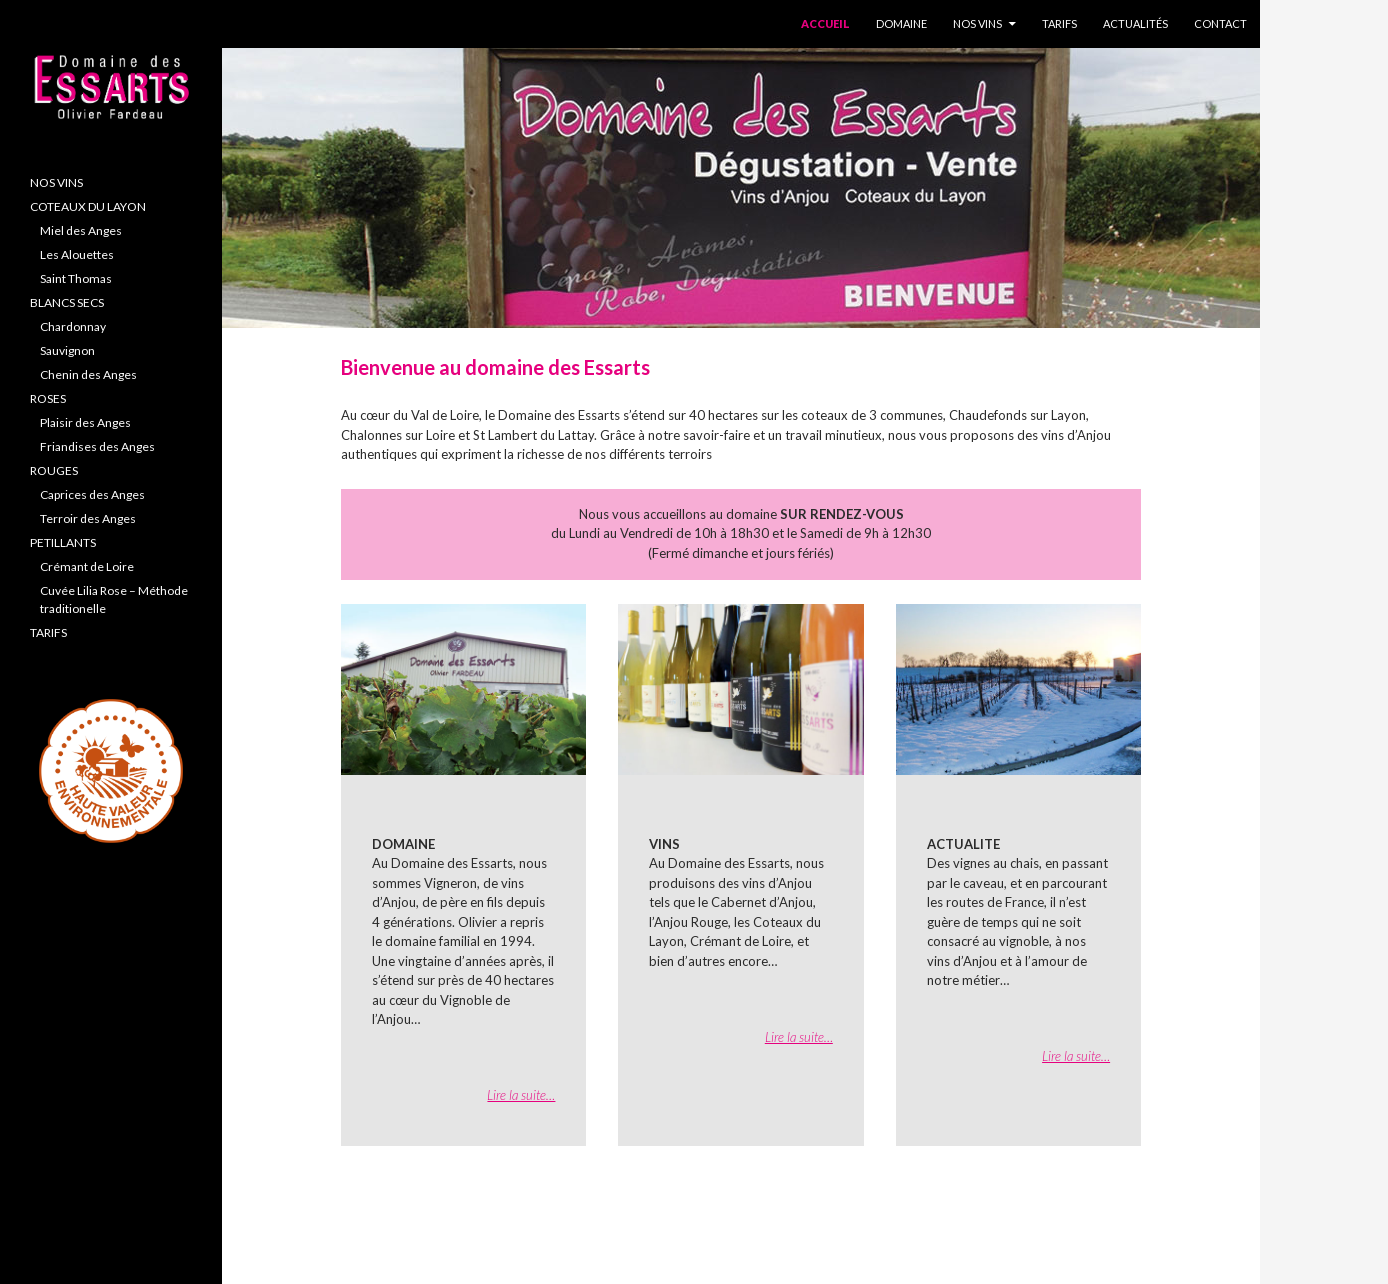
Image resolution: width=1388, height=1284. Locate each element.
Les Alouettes (77, 254)
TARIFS (48, 632)
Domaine (901, 23)
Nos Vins (977, 23)
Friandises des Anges (97, 446)
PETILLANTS (63, 542)
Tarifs (1059, 23)
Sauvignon (67, 350)
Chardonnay (73, 326)
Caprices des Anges (92, 494)
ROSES (48, 398)
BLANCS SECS (67, 302)
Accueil (825, 23)
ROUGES (54, 470)
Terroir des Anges (88, 518)
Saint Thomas (76, 278)
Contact (1220, 23)
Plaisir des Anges (85, 422)
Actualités (1135, 23)
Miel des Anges (81, 230)
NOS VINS (56, 182)
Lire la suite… (521, 1095)
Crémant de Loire (87, 566)
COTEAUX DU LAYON (88, 206)
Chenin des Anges (88, 374)
